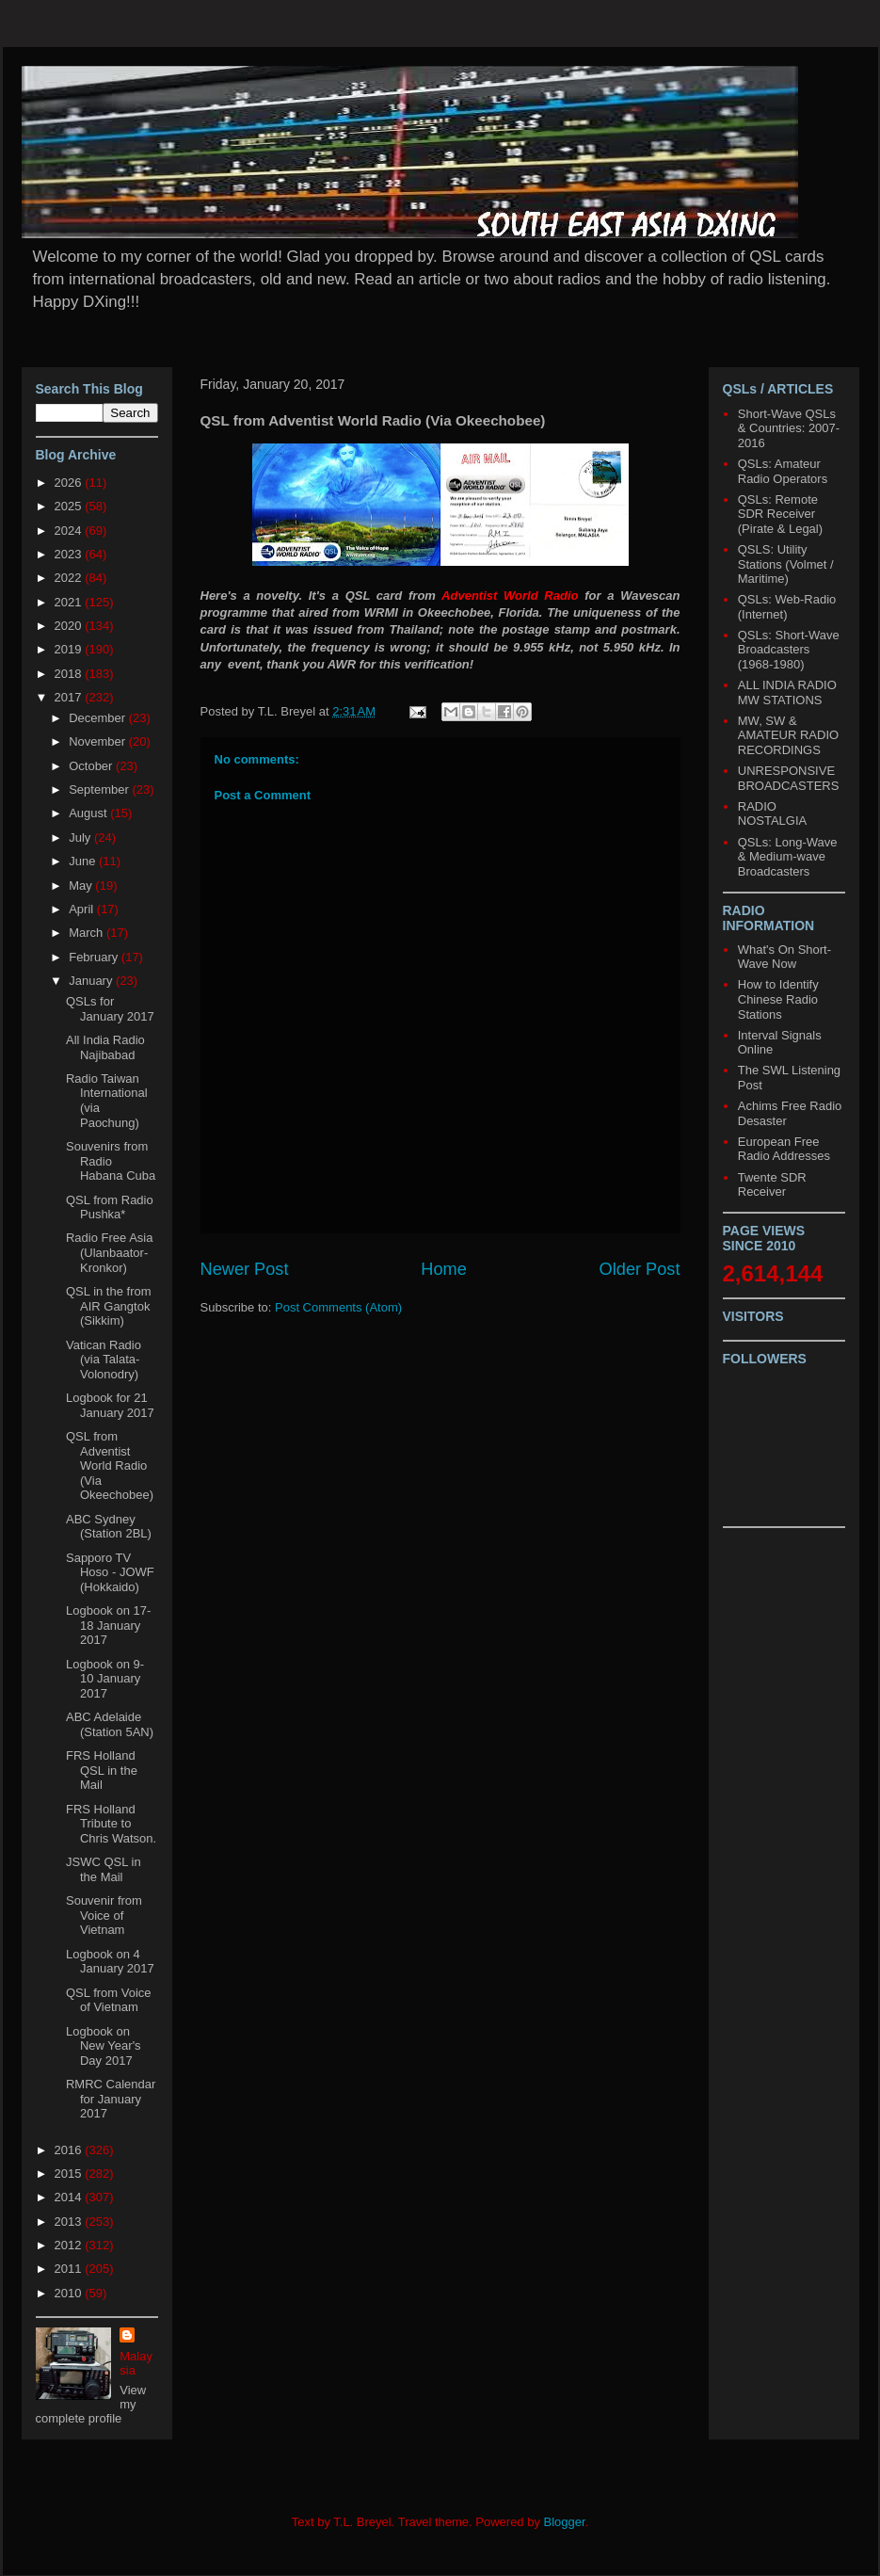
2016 (70, 2150)
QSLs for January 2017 (110, 1008)
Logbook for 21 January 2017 (110, 1405)
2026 (70, 482)
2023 (70, 554)
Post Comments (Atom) (338, 1307)
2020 (70, 626)
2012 (70, 2245)
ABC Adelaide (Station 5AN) (109, 1724)
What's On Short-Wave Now (784, 957)
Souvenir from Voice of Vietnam (104, 1915)
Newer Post (244, 1269)
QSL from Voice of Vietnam (109, 2000)
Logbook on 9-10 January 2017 (105, 1678)
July (81, 837)
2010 (70, 2293)
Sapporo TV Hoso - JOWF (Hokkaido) (110, 1572)
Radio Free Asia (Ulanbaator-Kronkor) (109, 1252)
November (99, 741)
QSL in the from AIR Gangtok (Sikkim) (109, 1306)
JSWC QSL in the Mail (103, 1869)
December (99, 718)
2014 (70, 2197)
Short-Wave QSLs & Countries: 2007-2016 (789, 428)
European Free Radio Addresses (784, 1149)
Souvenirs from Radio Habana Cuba (110, 1161)
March (87, 933)
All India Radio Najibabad (105, 1047)
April (83, 909)
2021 (70, 602)
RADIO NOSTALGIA (772, 814)
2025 (70, 506)
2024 (70, 530)
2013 (70, 2221)
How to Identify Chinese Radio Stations (778, 999)
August (89, 813)
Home (444, 1269)
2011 (70, 2269)
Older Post (640, 1269)
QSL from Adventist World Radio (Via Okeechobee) (109, 1465)
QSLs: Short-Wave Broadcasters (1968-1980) (789, 649)
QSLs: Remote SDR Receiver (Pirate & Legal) (780, 514)
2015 (70, 2173)
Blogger (564, 2522)
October (92, 766)
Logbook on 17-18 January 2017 (108, 1625)
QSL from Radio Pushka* (109, 1207)
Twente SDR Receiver (772, 1184)
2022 (70, 578)
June (84, 861)
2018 (70, 674)
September (100, 789)
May (82, 885)
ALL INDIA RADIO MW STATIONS (787, 692)
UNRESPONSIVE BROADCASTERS (789, 778)
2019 (70, 649)
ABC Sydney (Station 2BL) (109, 1526)
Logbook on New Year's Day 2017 (103, 2046)
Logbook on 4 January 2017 (110, 1961)
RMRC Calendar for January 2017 (110, 2098)
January (92, 981)
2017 (70, 697)
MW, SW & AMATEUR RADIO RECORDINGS (788, 735)
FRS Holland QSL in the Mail (101, 1770)
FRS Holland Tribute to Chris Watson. (111, 1823)
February (95, 957)
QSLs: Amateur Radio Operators (782, 471)
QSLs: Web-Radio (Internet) (787, 606)
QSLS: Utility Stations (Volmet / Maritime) (786, 564)
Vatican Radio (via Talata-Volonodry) (103, 1359)
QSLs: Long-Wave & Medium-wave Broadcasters (788, 856)
